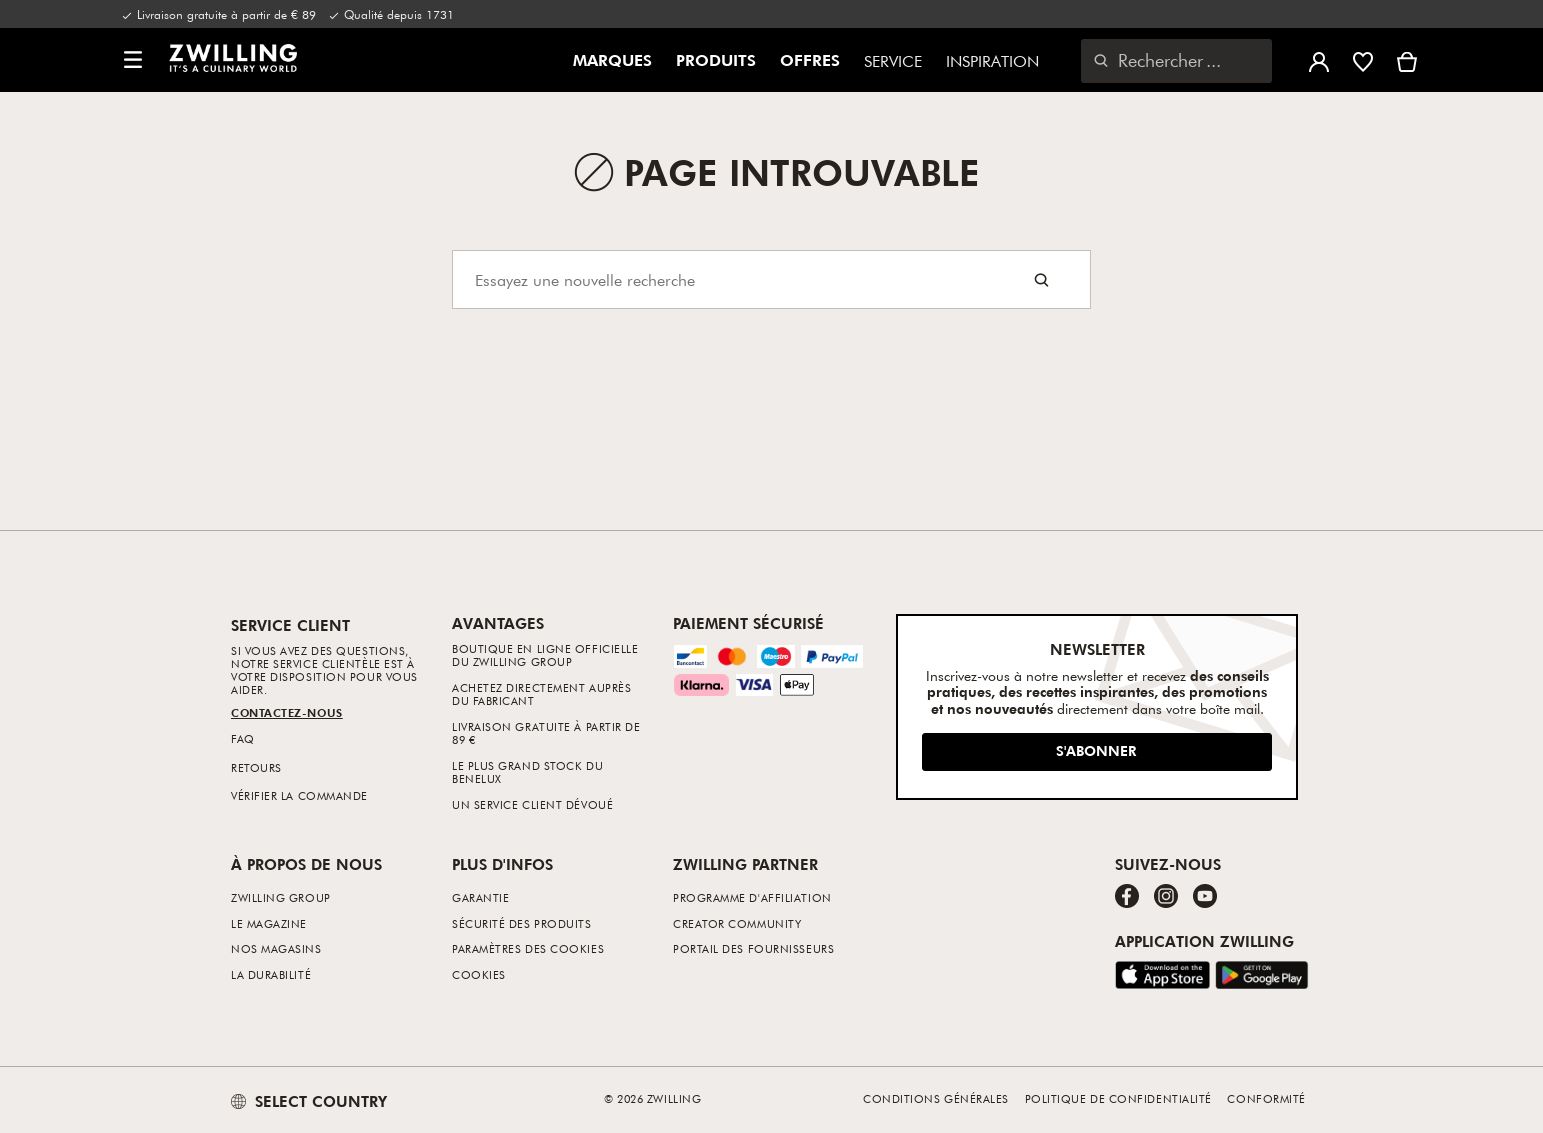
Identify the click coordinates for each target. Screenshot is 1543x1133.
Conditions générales (936, 1098)
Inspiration (992, 61)
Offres (810, 61)
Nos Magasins (276, 948)
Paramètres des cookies (528, 948)
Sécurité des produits (522, 923)
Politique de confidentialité (1118, 1098)
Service (893, 61)
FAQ (243, 738)
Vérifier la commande (299, 795)
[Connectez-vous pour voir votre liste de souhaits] (1363, 60)
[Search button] (1041, 279)
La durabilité (271, 974)
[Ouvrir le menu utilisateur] (1319, 60)
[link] (233, 58)
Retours (256, 767)
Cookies (479, 974)
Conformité (1266, 1098)
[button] (133, 60)
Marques (612, 61)
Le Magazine (269, 923)
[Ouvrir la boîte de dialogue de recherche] (1176, 61)
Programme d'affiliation (752, 897)
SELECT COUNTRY (309, 1101)
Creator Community (737, 923)
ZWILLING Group (281, 897)
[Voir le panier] (1407, 60)
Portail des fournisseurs (753, 948)
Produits (716, 61)
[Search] (771, 279)
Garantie (480, 897)
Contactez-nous (287, 712)
